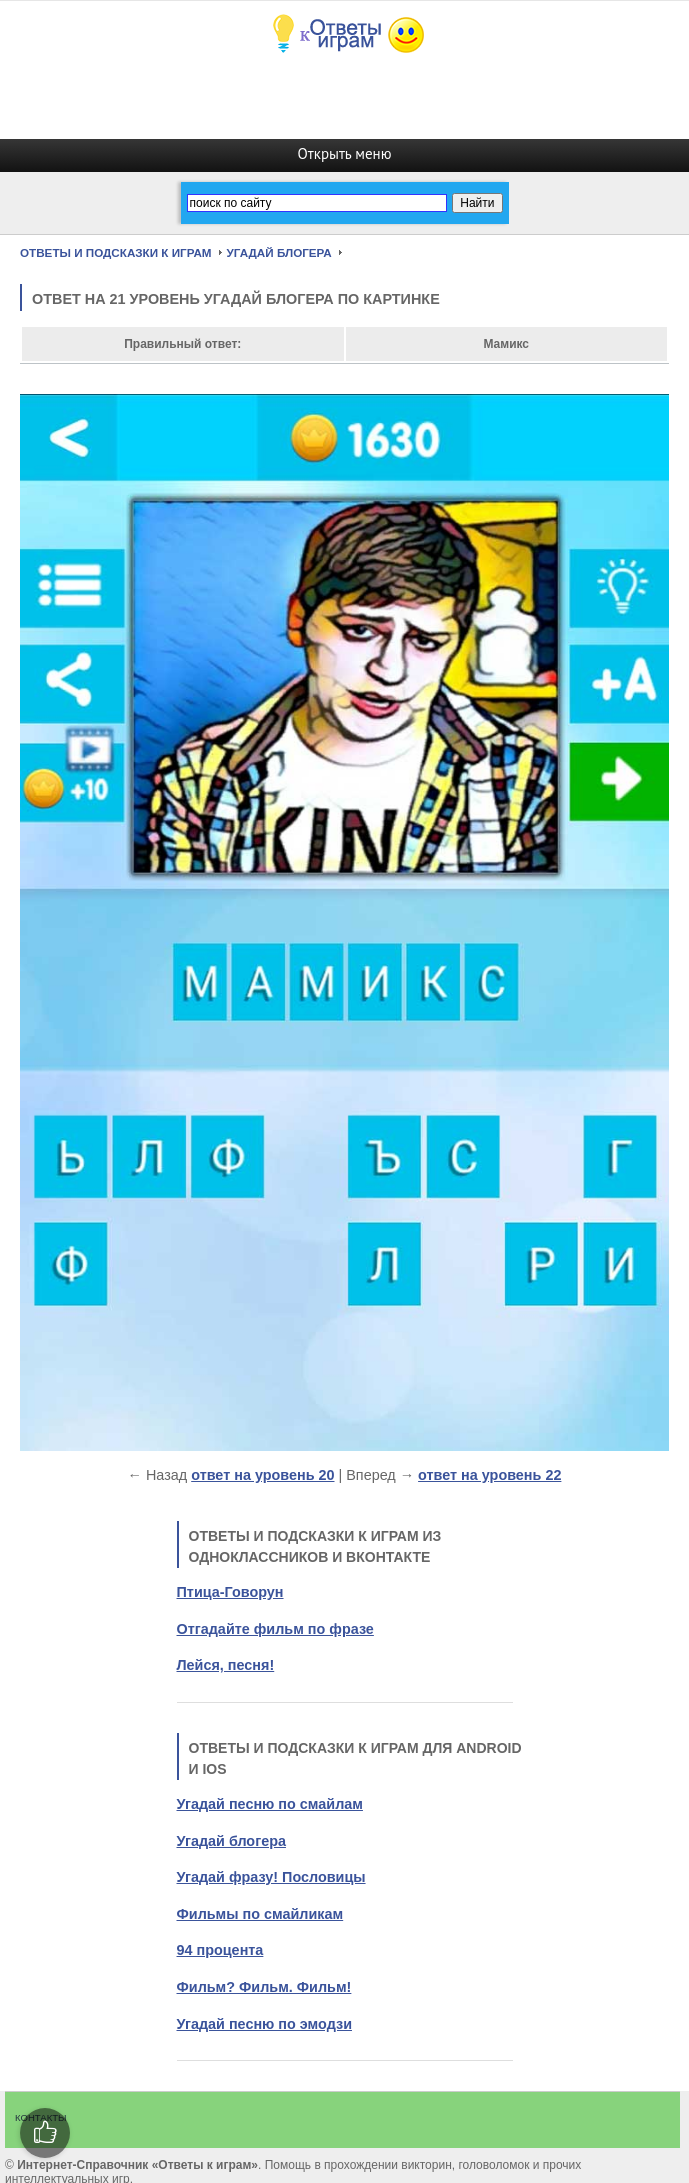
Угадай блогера (231, 1841)
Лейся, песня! (226, 1665)
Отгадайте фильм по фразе (275, 1629)
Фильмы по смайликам (260, 1914)
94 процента (220, 1950)
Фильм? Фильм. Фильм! (264, 1987)
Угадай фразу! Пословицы (271, 1877)
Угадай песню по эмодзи (264, 2024)
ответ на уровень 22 (489, 1475)
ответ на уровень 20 (262, 1475)
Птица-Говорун (230, 1592)
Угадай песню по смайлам (270, 1804)
